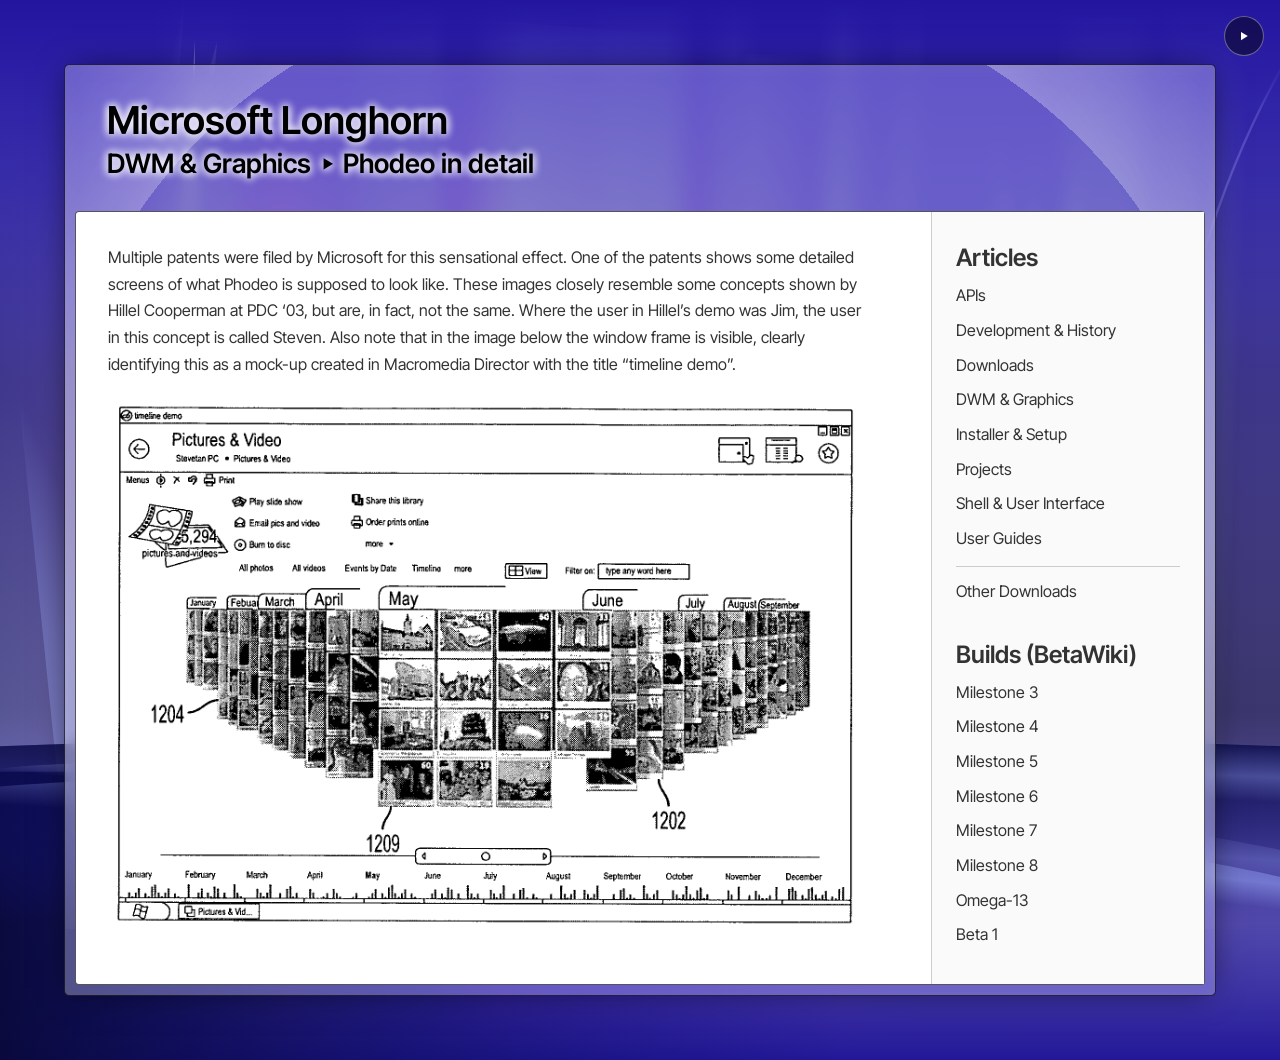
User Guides (999, 538)
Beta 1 (977, 934)
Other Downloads (1016, 591)
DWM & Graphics (209, 163)
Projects (984, 469)
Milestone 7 (996, 830)
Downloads (995, 365)
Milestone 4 (997, 726)
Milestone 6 (997, 796)
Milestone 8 (997, 865)
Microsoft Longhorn (277, 120)
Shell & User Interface (1030, 503)
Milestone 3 (997, 692)
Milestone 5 (997, 761)
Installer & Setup (1011, 434)
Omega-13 (992, 900)
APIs (971, 295)
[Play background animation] (1244, 36)
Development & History (1036, 330)
